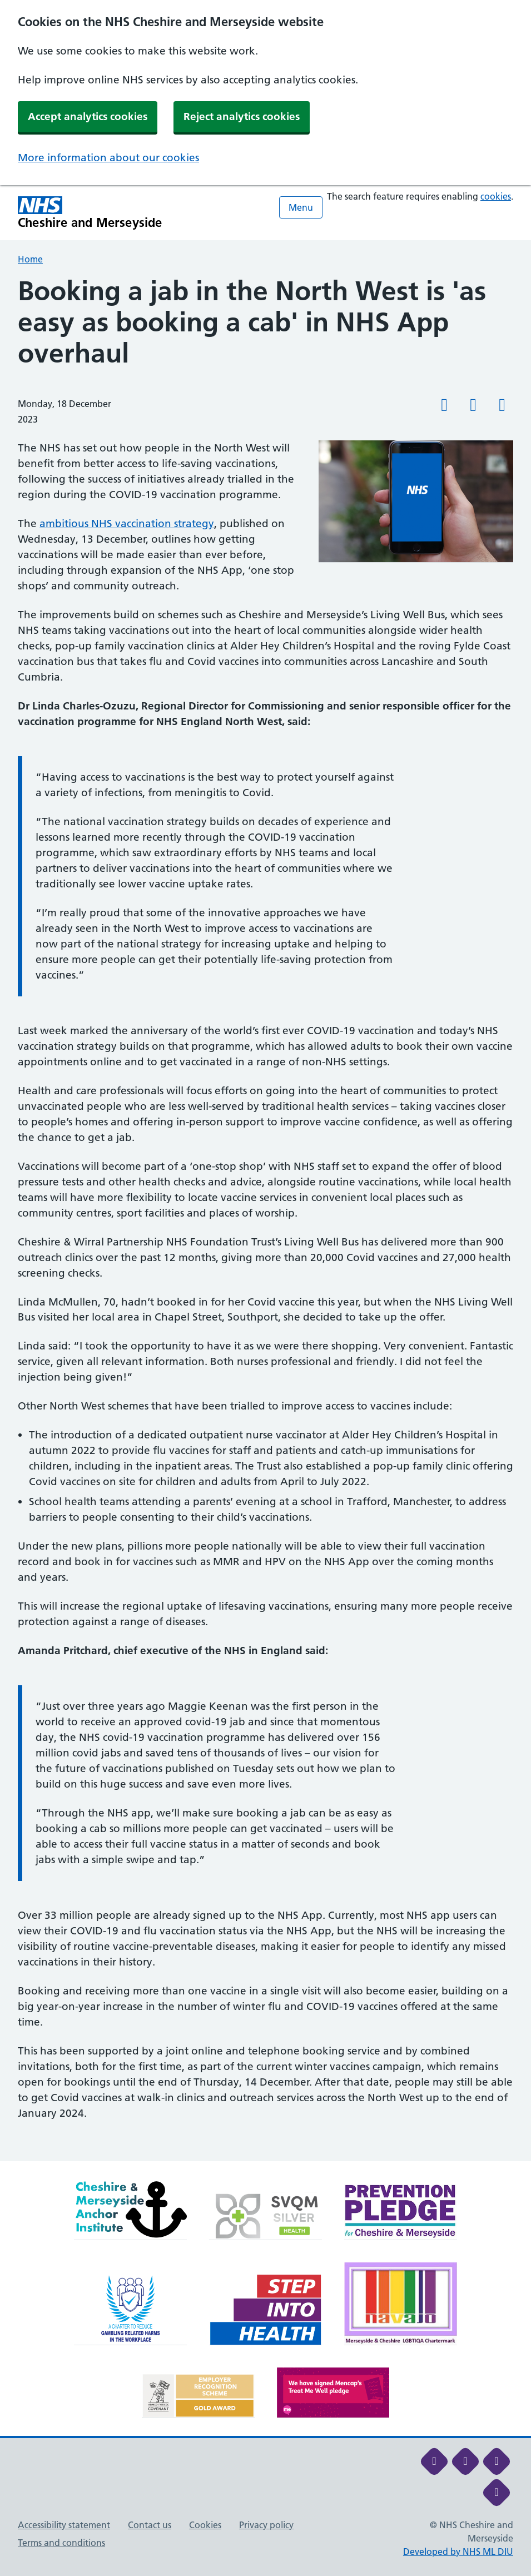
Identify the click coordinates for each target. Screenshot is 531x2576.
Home (30, 259)
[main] (265, 1218)
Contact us (149, 2524)
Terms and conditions (61, 2542)
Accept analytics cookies (87, 116)
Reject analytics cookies (241, 116)
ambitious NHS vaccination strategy (126, 523)
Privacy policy (266, 2524)
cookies (495, 196)
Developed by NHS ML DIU (458, 2551)
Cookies (205, 2524)
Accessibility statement (64, 2524)
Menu (301, 207)
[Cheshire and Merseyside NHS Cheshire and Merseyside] (90, 212)
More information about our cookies (108, 157)
